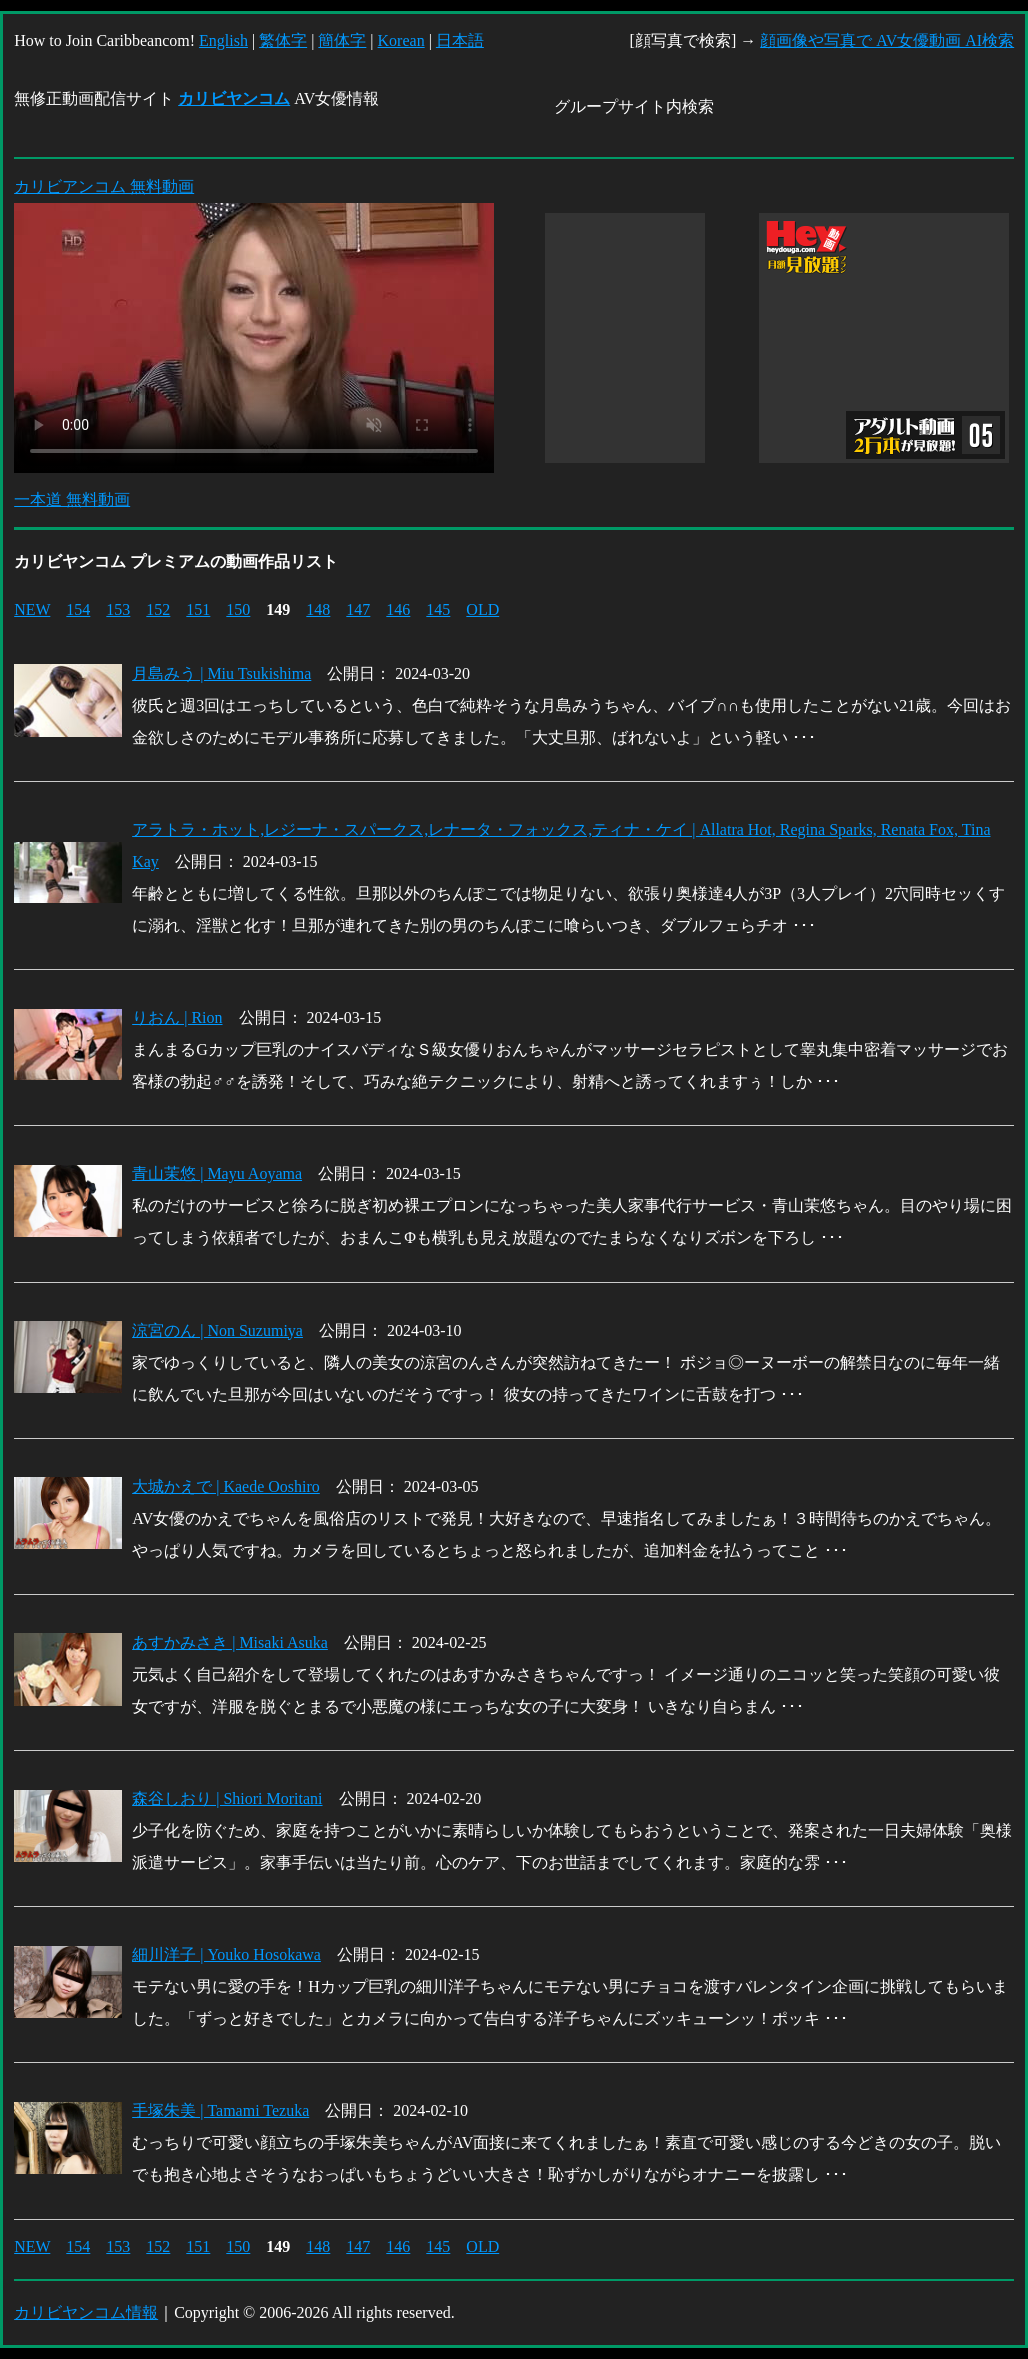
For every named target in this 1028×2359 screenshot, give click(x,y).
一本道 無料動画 (72, 499)
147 (358, 609)
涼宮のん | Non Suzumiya (217, 1330)
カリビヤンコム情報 (86, 2312)
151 (198, 609)
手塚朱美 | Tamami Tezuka (220, 2110)
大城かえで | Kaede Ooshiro (226, 1486)
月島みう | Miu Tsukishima (221, 673)
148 (318, 609)
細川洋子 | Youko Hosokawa (226, 1954)
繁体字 (283, 40)
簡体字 (342, 40)
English (223, 40)
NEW (32, 609)
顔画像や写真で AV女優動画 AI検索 (887, 40)
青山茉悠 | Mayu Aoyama (217, 1173)
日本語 (460, 40)
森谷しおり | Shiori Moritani (227, 1798)
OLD (482, 609)
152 (158, 609)
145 (438, 609)
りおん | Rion (177, 1017)
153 (118, 609)
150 (238, 609)
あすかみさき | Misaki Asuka (230, 1642)
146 (398, 609)
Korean (401, 40)
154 (78, 609)
